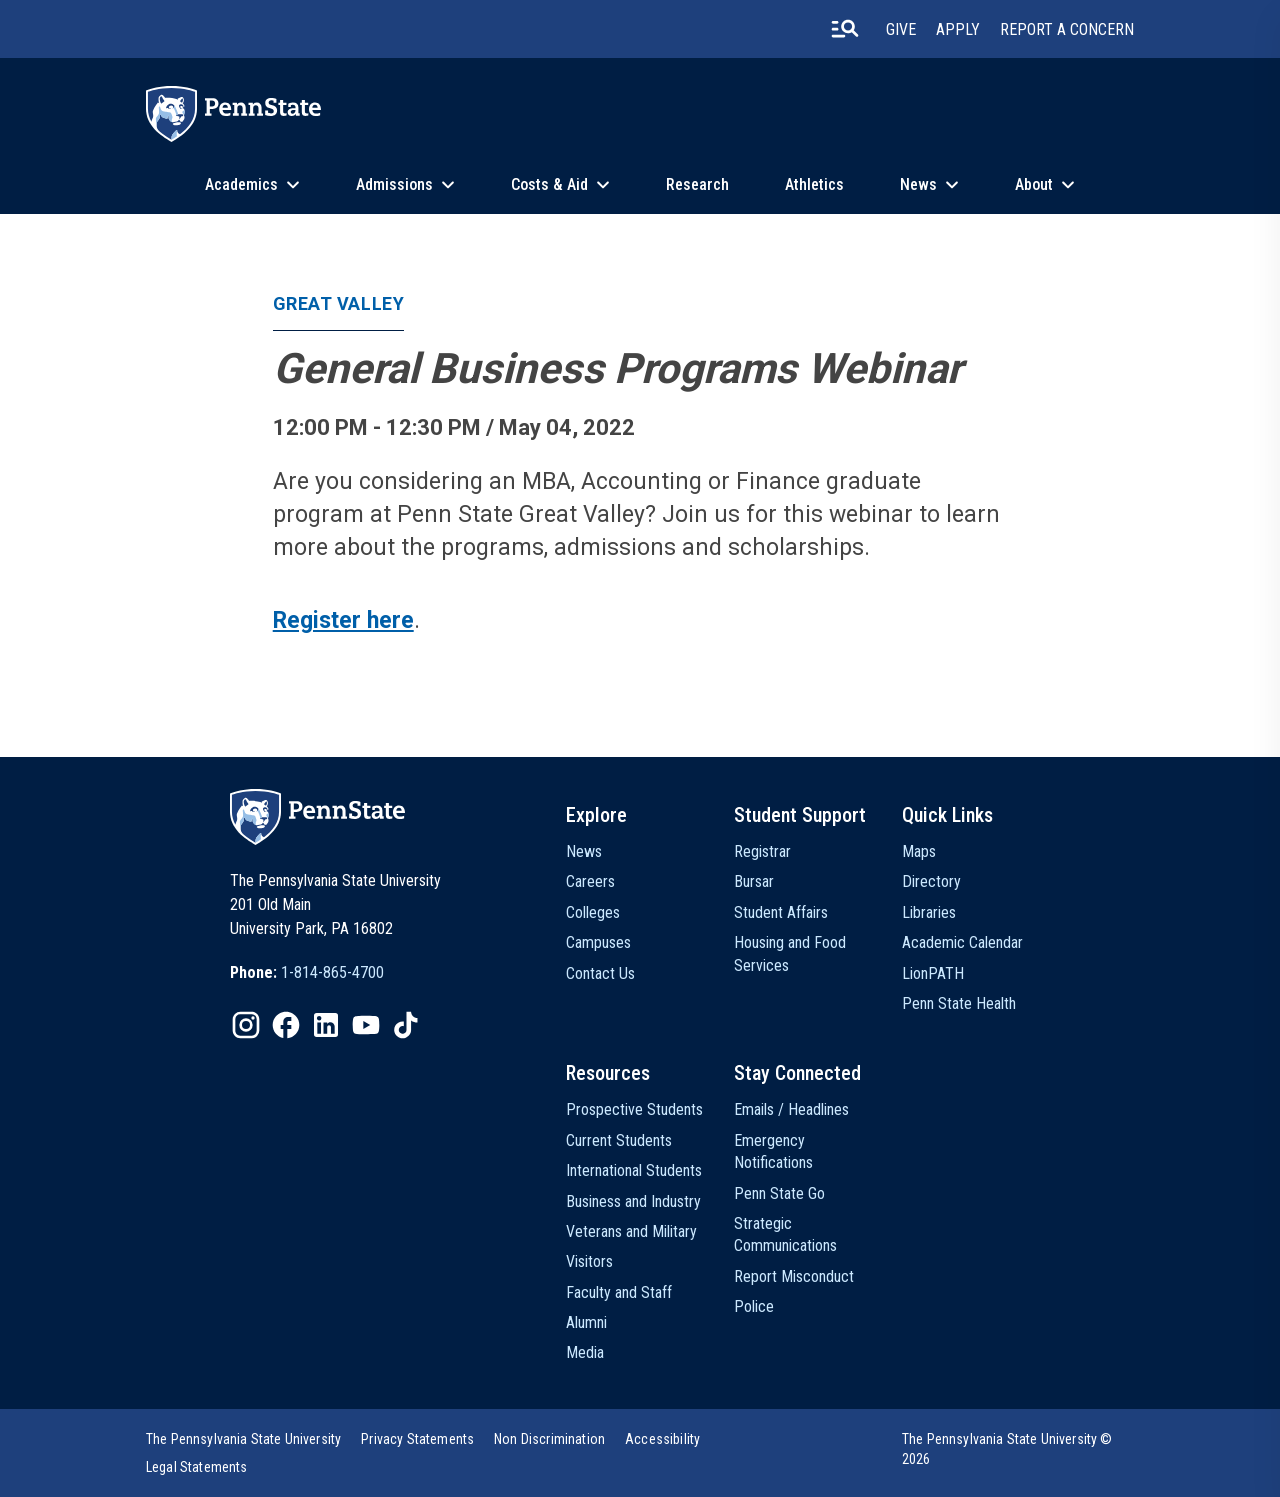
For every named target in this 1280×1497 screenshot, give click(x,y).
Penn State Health (959, 1003)
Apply (958, 29)
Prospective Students (634, 1109)
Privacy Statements (417, 1439)
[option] (307, 973)
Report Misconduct (794, 1276)
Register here (343, 620)
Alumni (586, 1322)
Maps (919, 851)
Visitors (589, 1261)
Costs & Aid (549, 184)
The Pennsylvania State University (243, 1439)
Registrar (762, 851)
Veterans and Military (631, 1231)
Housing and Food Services (790, 953)
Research (697, 184)
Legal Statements (197, 1467)
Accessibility (662, 1439)
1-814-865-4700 (332, 972)
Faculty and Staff (619, 1292)
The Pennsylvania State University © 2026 (1007, 1449)
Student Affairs (781, 912)
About (1034, 184)
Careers (590, 881)
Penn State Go (779, 1193)
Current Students (619, 1140)
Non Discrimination (549, 1439)
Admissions (394, 184)
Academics (241, 184)
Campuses (598, 942)
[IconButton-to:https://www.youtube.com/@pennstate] (366, 1025)
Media (585, 1352)
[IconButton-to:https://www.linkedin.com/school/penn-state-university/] (326, 1025)
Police (754, 1306)
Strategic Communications (785, 1234)
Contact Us (600, 973)
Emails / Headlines (791, 1109)
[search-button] (845, 29)
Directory (931, 881)
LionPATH (933, 973)
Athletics (814, 184)
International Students (634, 1170)
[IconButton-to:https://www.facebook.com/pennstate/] (286, 1025)
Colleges (593, 912)
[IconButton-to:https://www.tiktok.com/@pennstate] (406, 1025)
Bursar (754, 881)
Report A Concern (1067, 29)
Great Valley (338, 303)
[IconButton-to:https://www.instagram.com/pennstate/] (246, 1025)
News (918, 184)
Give (901, 29)
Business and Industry (633, 1201)
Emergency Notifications (773, 1151)
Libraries (929, 912)
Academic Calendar (962, 942)
